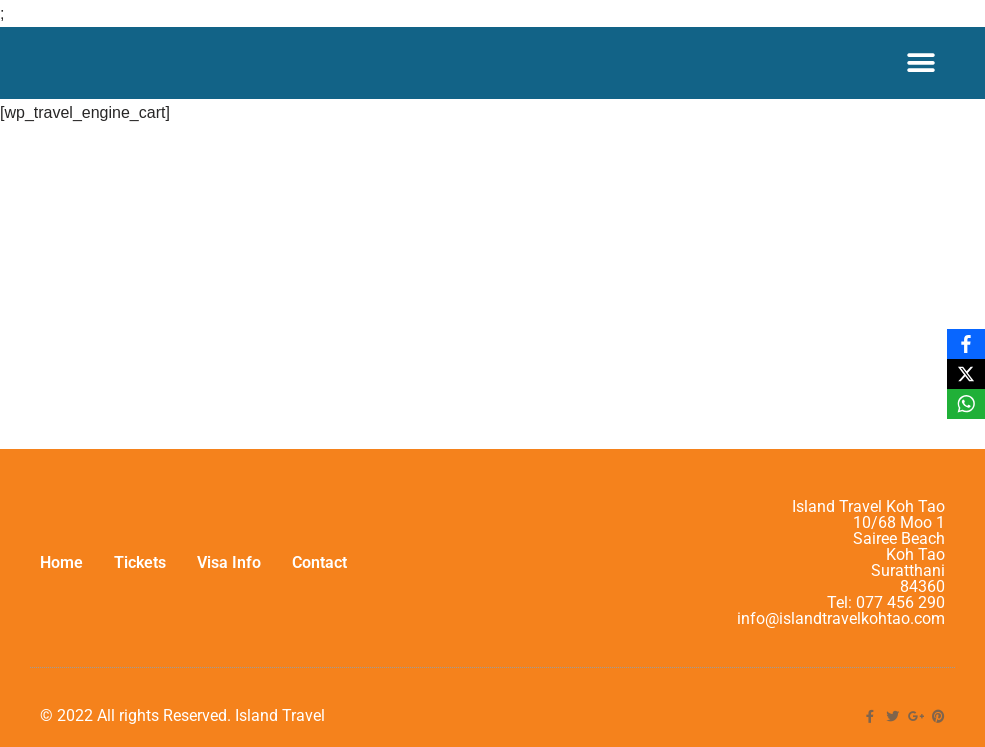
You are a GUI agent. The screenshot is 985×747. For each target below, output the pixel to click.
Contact (319, 562)
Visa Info (229, 562)
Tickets (140, 562)
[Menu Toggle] (921, 63)
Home (61, 562)
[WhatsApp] (966, 404)
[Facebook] (966, 344)
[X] (966, 374)
